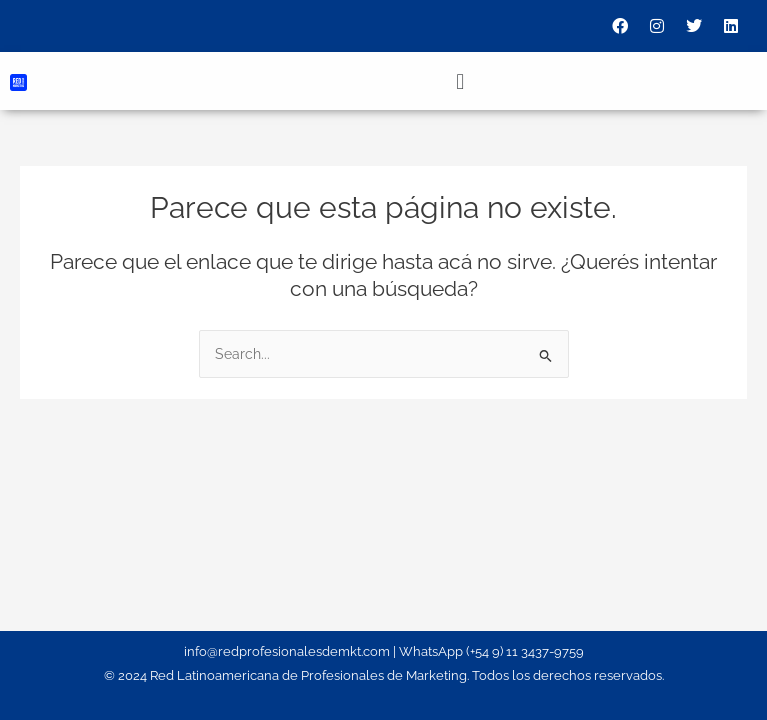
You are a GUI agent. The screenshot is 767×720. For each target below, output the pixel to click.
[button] (459, 81)
